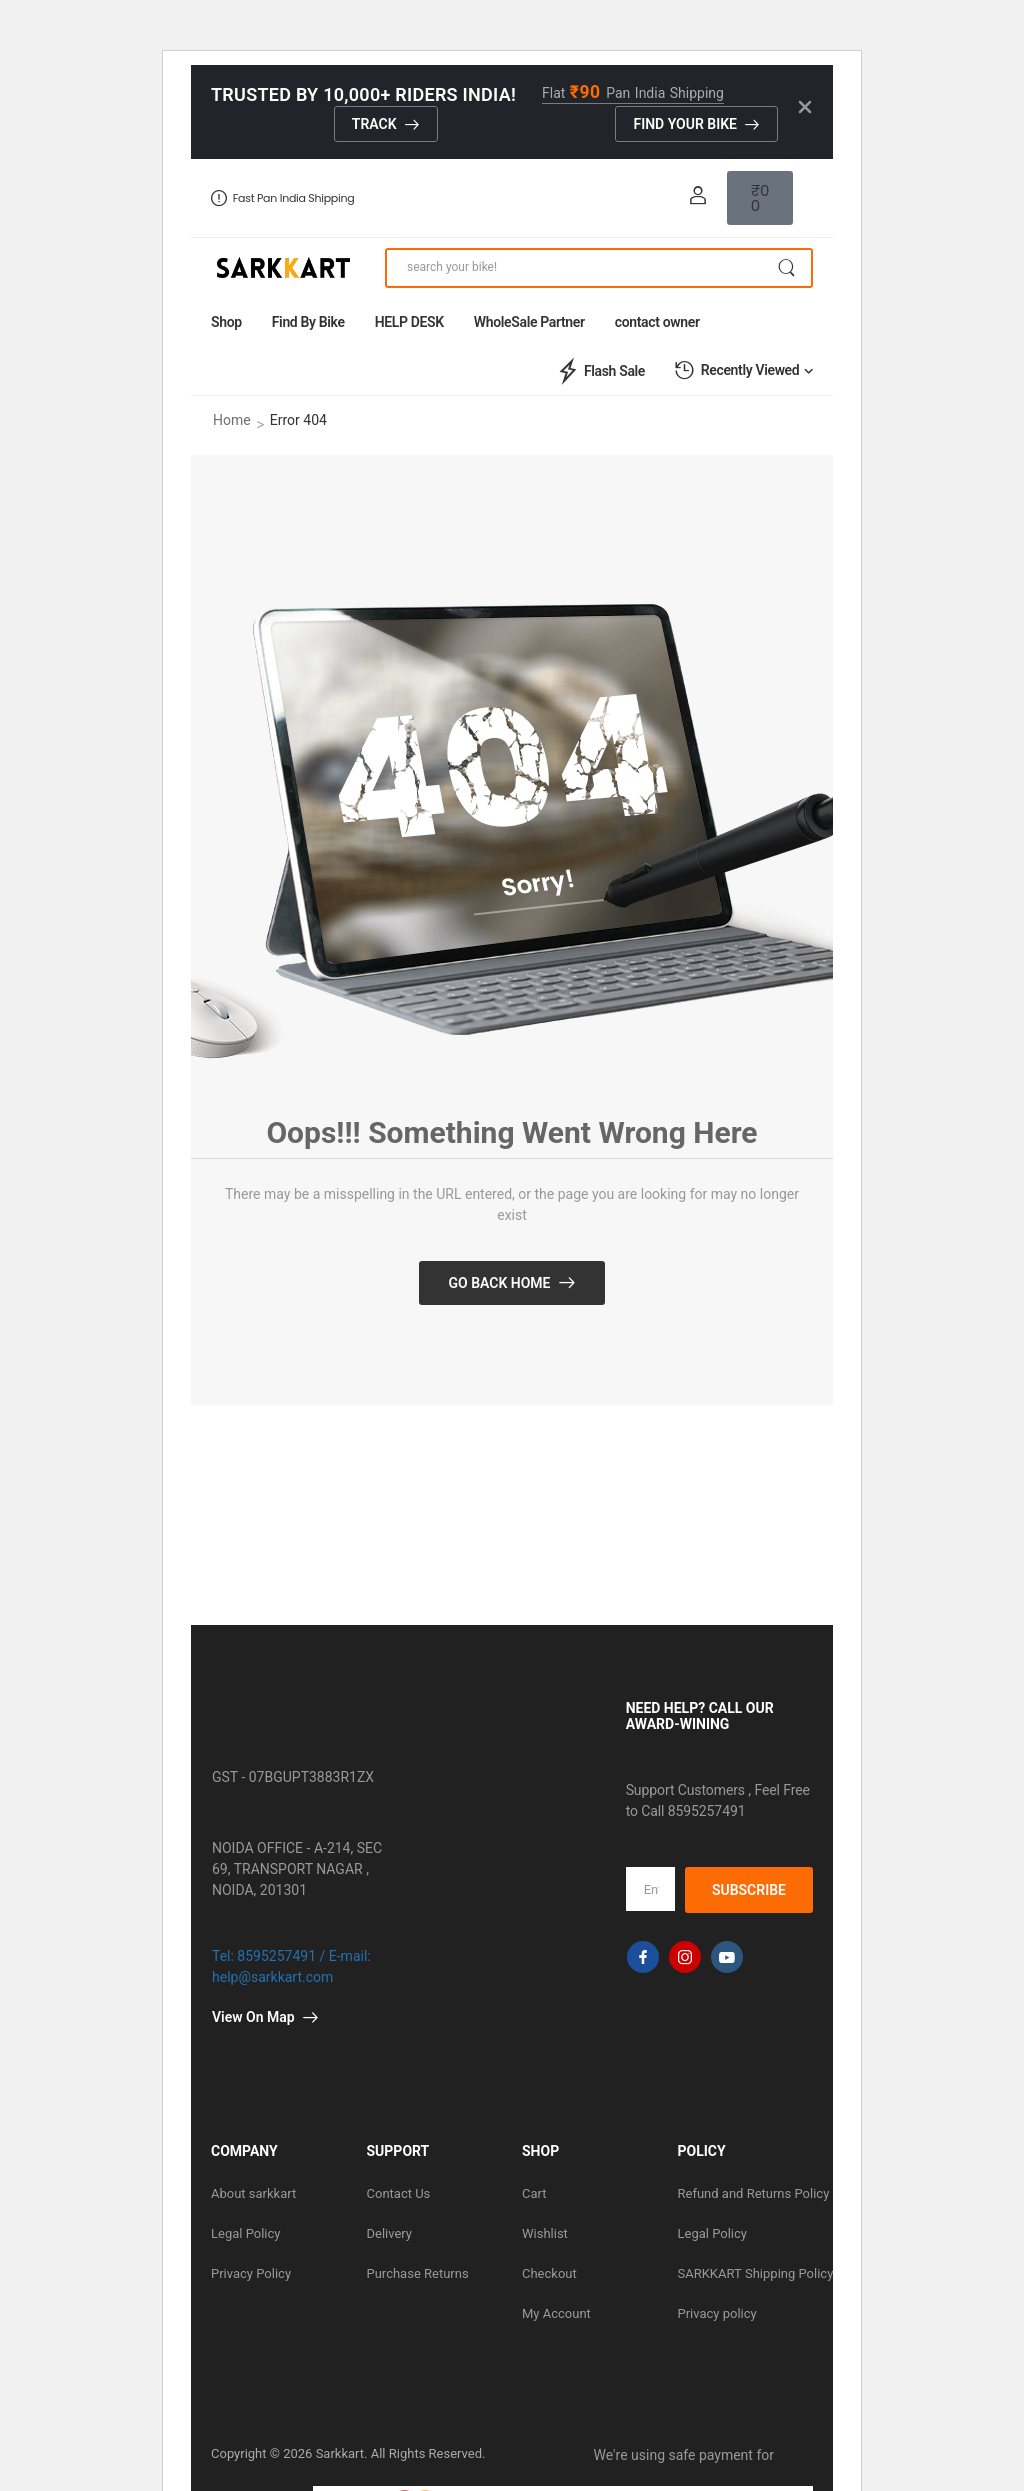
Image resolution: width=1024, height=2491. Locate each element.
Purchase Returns (418, 2273)
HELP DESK (409, 322)
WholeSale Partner (529, 322)
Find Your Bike (685, 124)
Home (232, 420)
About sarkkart (253, 2193)
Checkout (549, 2273)
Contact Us (399, 2193)
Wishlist (545, 2233)
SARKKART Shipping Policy (746, 2273)
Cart (534, 2193)
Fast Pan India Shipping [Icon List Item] (282, 198)
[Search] (599, 268)
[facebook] (643, 1957)
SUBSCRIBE (749, 1890)
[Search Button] (786, 268)
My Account (556, 2313)
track (374, 124)
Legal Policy (245, 2233)
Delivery (390, 2233)
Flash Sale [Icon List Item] (599, 371)
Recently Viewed (736, 370)
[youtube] (727, 1957)
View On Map (253, 2017)
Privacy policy (717, 2313)
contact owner (657, 322)
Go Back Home (499, 1283)
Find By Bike (308, 322)
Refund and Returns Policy (746, 2193)
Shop (226, 322)
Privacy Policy (251, 2273)
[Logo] (283, 268)
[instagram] (685, 1957)
